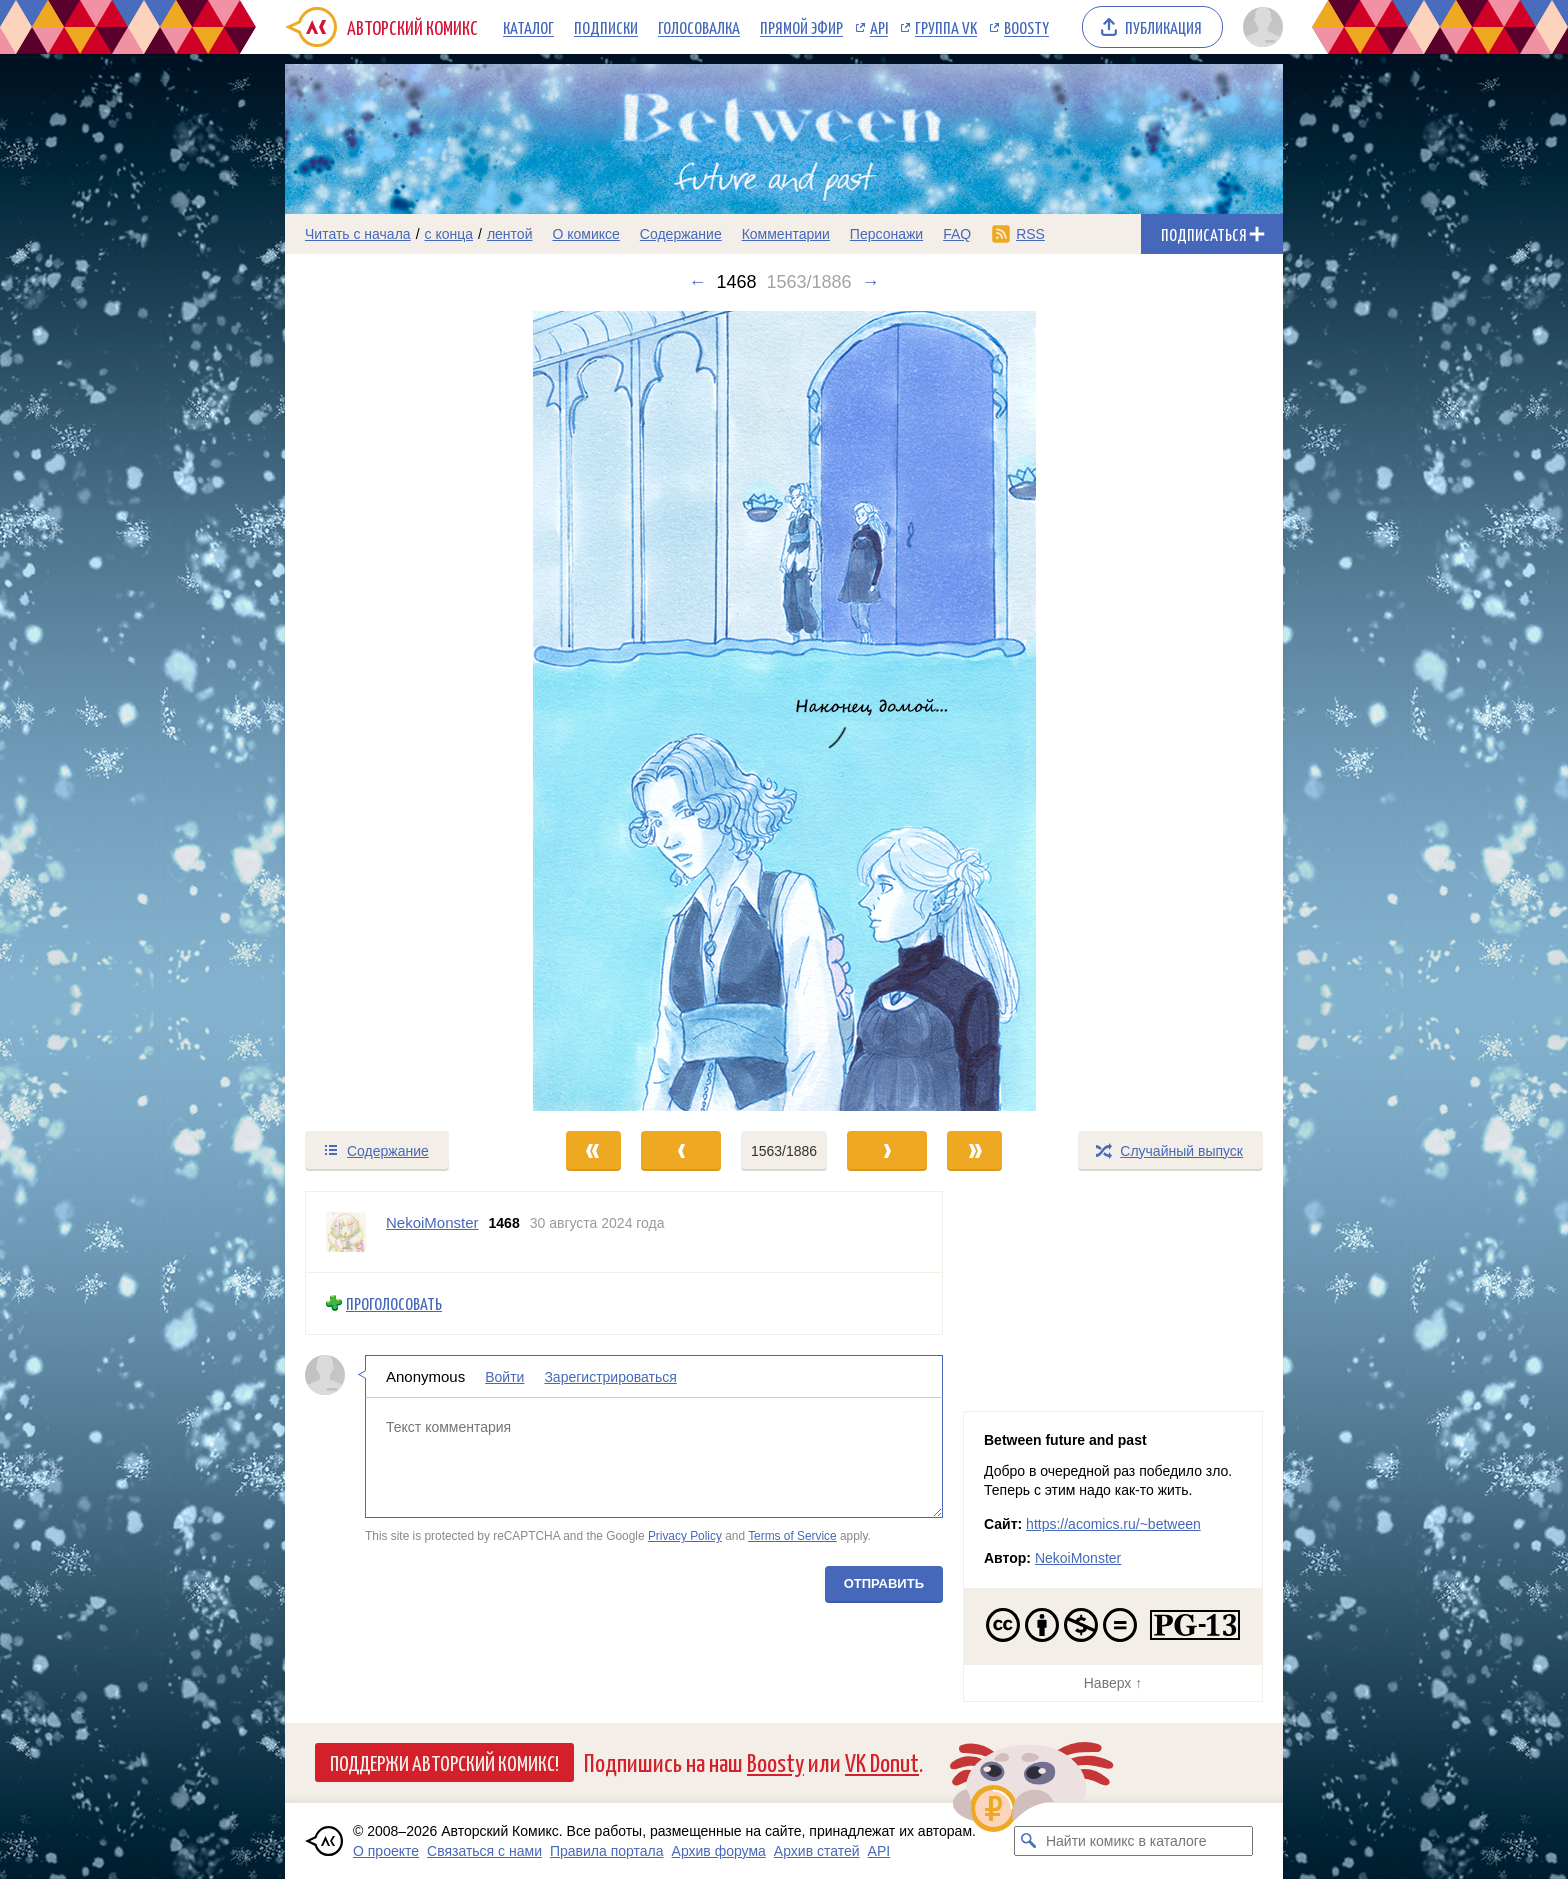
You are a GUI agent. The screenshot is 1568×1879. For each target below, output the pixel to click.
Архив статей (817, 1851)
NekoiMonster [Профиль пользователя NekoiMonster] (432, 1222)
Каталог (528, 27)
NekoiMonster (1078, 1558)
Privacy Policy (685, 1536)
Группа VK (946, 27)
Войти (504, 1376)
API (879, 27)
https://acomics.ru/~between (1113, 1524)
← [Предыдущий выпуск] (697, 282)
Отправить (884, 1582)
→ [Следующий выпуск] (871, 282)
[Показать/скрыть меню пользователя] (1259, 27)
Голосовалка (699, 27)
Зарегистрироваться (610, 1376)
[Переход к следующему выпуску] (784, 711)
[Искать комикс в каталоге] (1029, 1841)
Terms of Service (792, 1536)
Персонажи (886, 234)
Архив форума (719, 1851)
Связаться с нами (484, 1851)
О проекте (386, 1851)
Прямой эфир (801, 27)
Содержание (681, 234)
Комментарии (786, 234)
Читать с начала (358, 234)
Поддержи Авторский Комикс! (444, 1762)
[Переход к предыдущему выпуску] (410, 711)
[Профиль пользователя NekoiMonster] (346, 1232)
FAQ (957, 234)
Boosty (1026, 27)
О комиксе (585, 234)
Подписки (606, 27)
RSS (1030, 234)
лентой (510, 234)
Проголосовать (394, 1303)
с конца (449, 234)
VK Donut (882, 1761)
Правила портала (607, 1851)
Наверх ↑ (1113, 1683)
